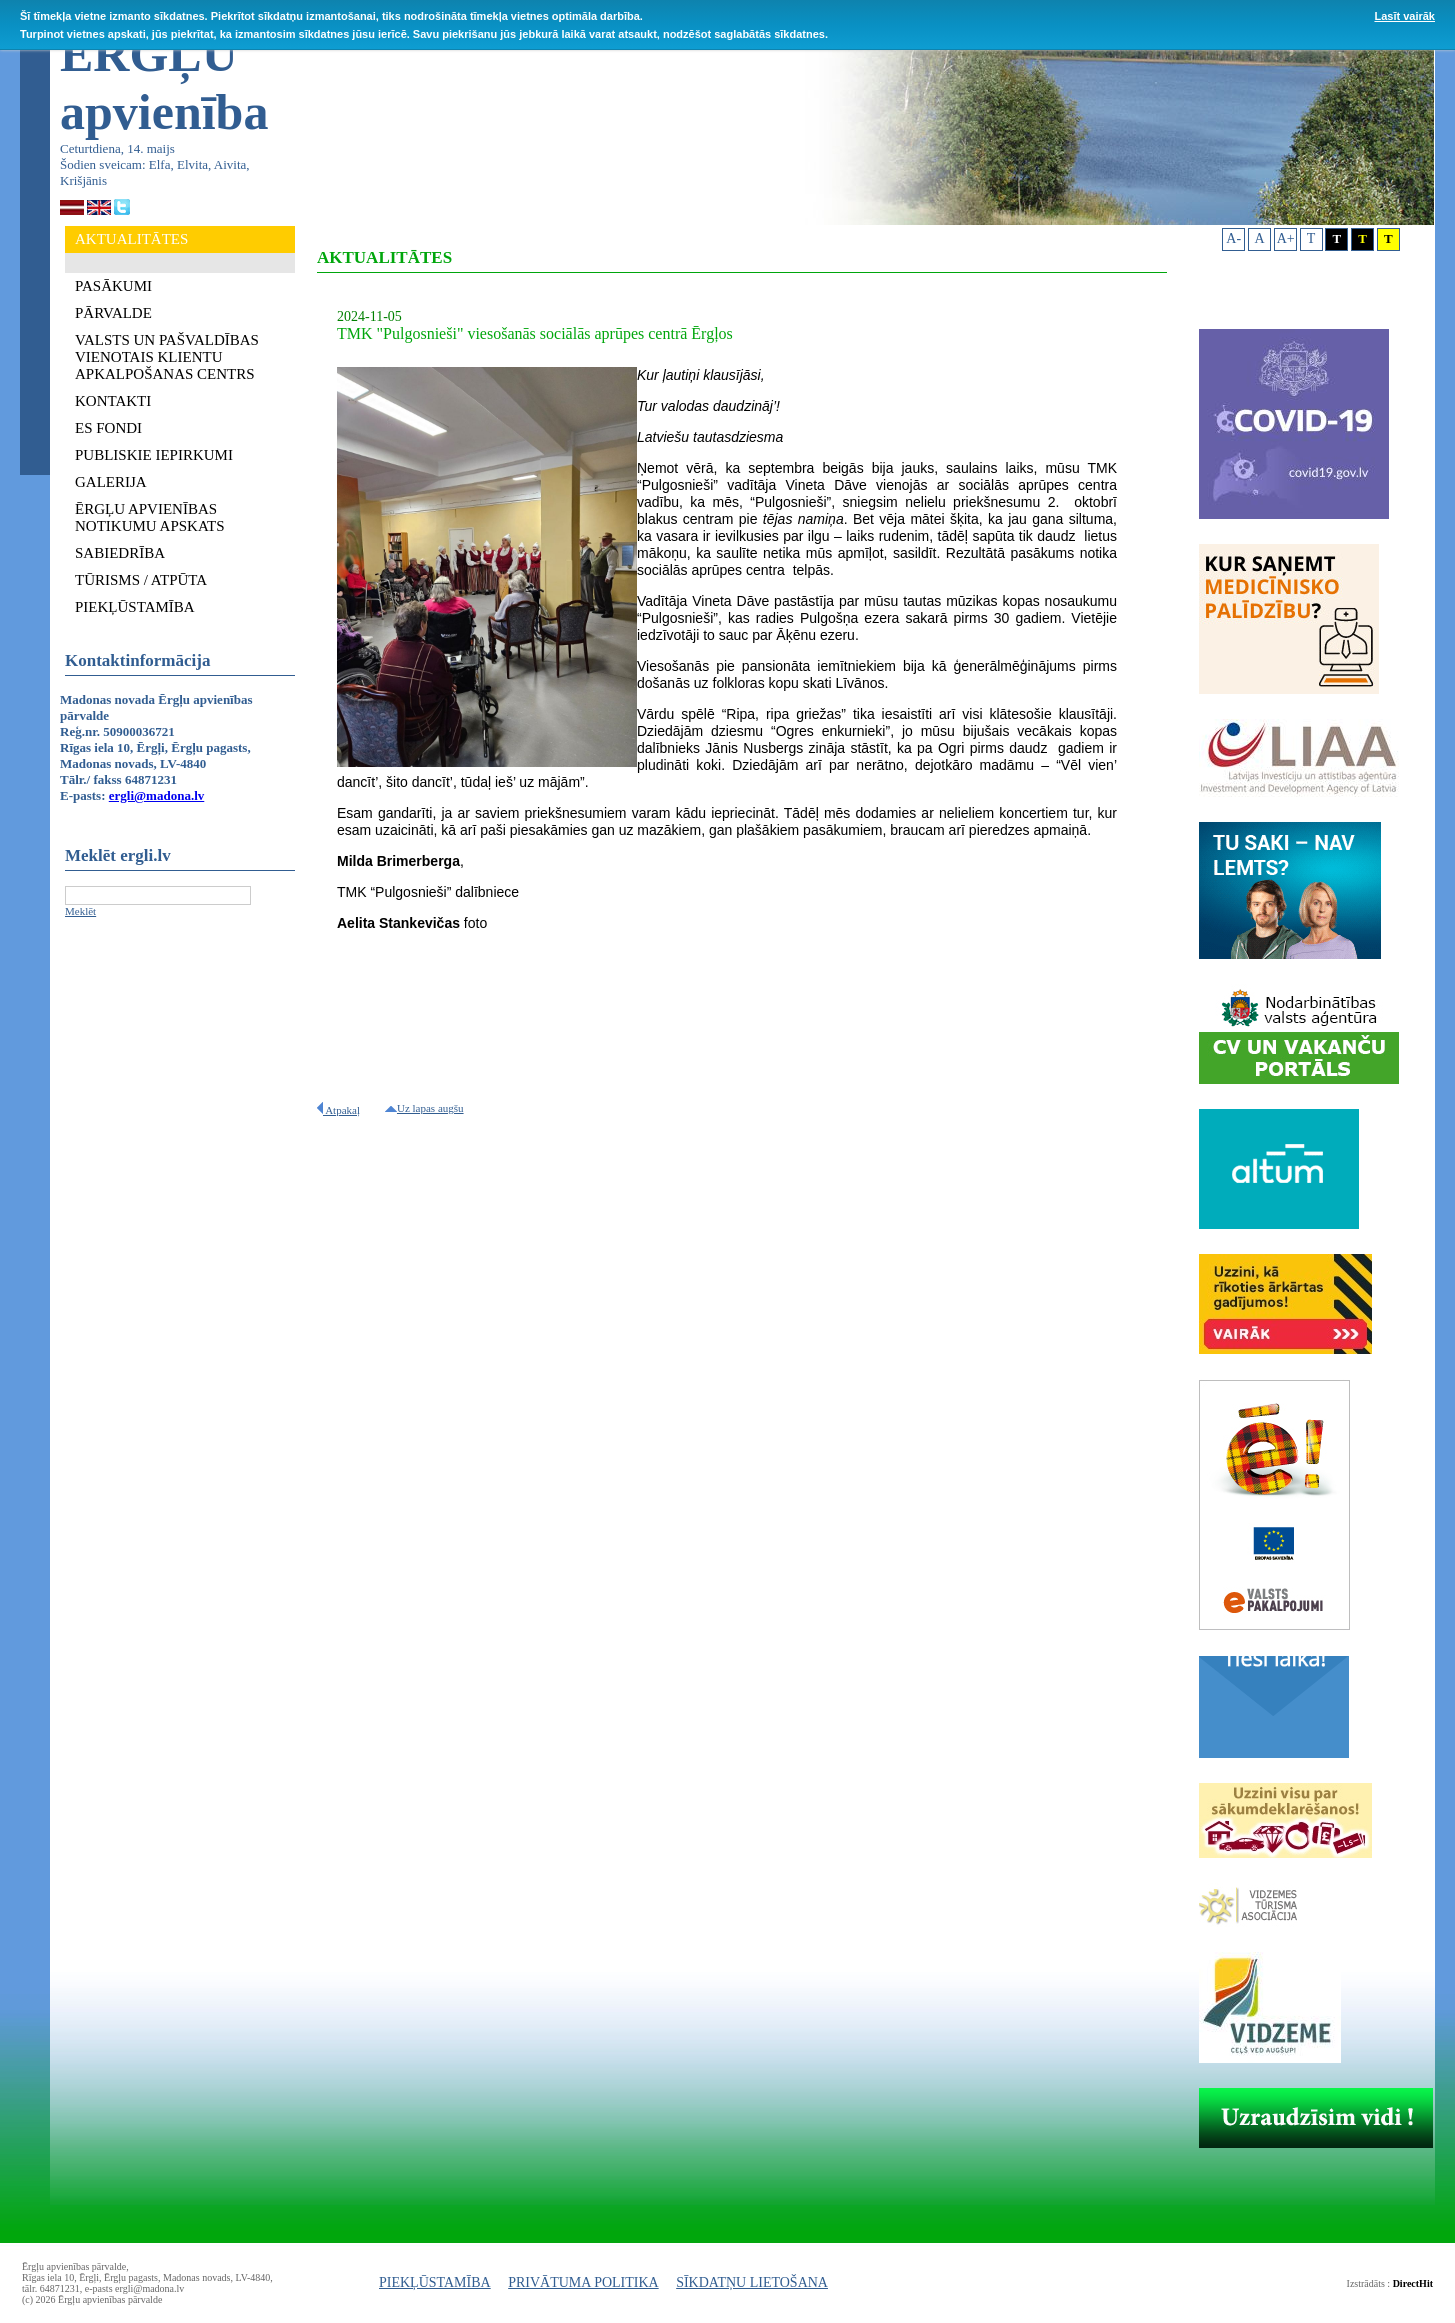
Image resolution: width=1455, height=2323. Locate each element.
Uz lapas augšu (424, 1108)
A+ (1286, 238)
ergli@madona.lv (157, 795)
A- (1233, 238)
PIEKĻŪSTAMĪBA (435, 2282)
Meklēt (80, 911)
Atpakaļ (338, 1110)
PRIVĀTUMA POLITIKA (583, 2282)
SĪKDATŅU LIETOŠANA (752, 2282)
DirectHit (1413, 2283)
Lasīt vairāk (1404, 16)
